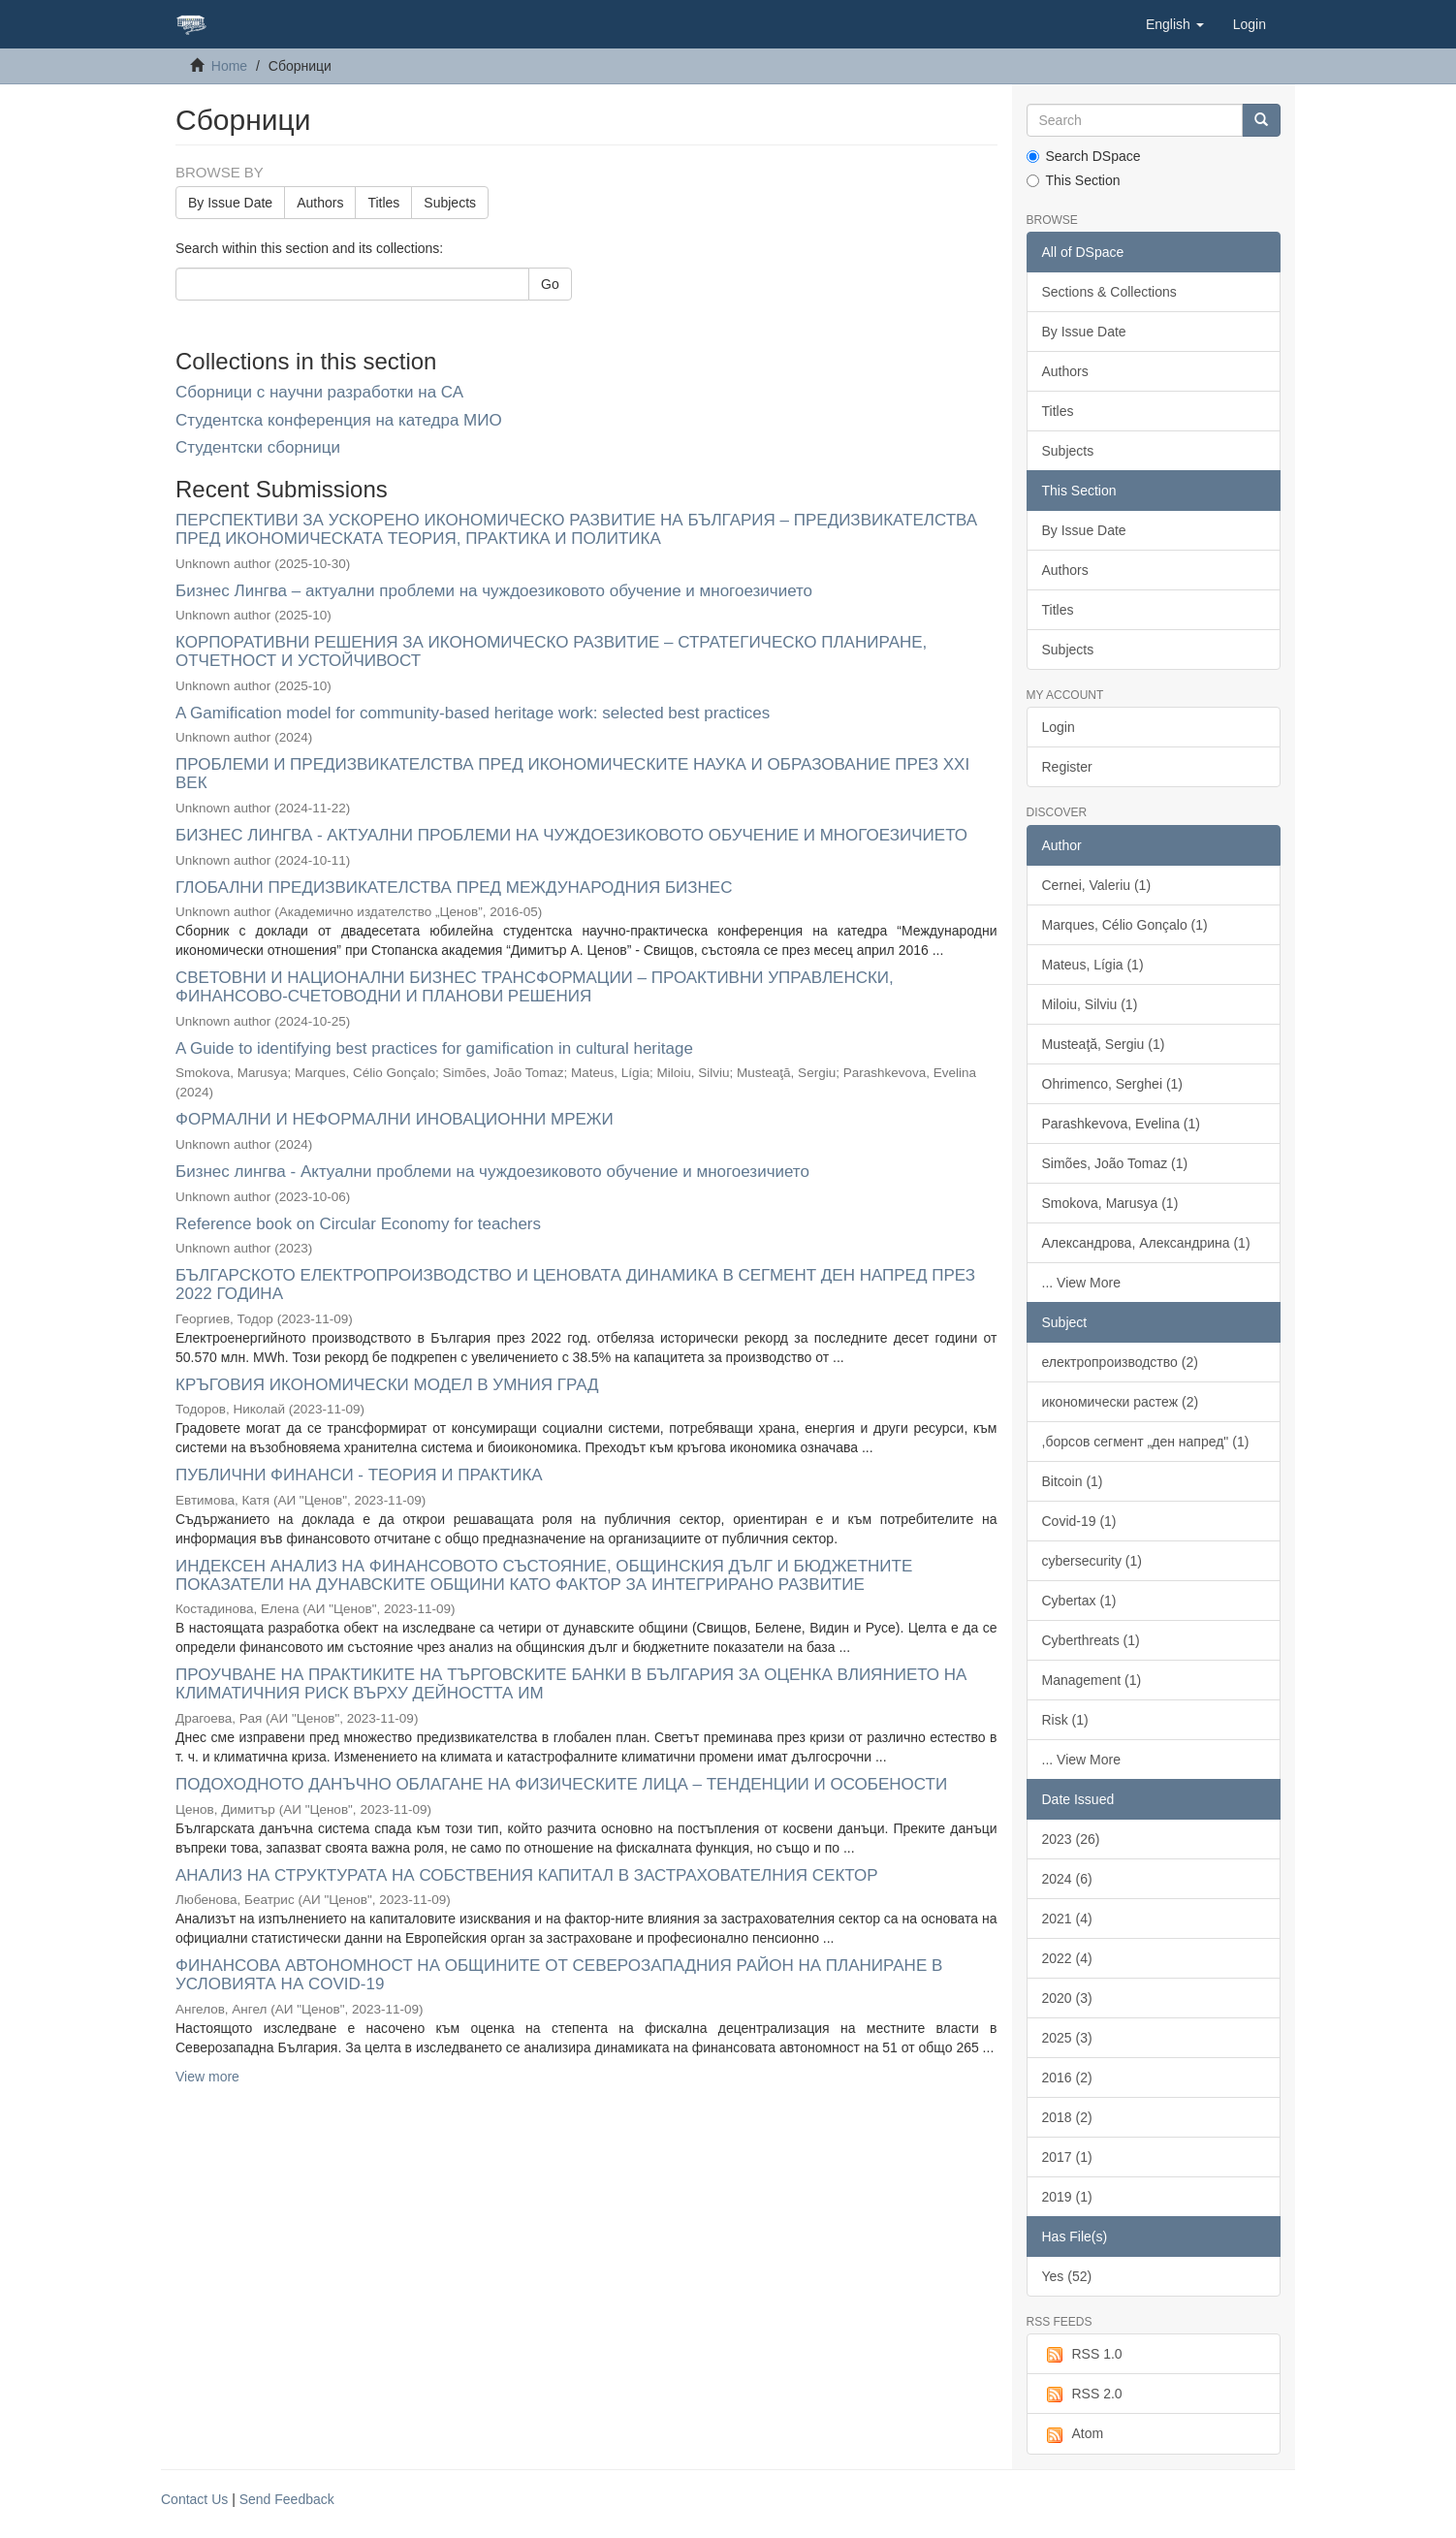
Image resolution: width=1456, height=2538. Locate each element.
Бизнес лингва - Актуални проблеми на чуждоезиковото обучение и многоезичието (492, 1171)
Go (550, 284)
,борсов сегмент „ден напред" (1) (1146, 1441)
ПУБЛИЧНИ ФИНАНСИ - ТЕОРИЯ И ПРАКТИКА (359, 1475)
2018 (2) (1067, 2117)
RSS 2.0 (1082, 2394)
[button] (1175, 24)
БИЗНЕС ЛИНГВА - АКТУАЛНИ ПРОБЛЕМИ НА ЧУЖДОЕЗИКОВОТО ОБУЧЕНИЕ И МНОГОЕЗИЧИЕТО (571, 835)
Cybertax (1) (1079, 1600)
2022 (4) (1067, 1958)
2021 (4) (1067, 1918)
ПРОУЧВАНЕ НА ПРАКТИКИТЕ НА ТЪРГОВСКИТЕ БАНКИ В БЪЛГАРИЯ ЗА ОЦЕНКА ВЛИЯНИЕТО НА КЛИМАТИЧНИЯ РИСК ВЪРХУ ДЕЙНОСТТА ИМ (570, 1684)
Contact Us (194, 2499)
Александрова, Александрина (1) (1146, 1243)
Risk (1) (1065, 1720)
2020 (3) (1067, 1998)
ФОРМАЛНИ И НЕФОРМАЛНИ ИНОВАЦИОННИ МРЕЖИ (394, 1119)
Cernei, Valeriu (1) (1097, 885)
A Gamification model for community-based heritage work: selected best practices (472, 713)
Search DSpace (1084, 156)
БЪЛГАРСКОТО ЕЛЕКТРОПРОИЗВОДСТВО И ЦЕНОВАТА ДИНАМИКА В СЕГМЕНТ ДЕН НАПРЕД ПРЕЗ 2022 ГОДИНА (575, 1284)
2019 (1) (1067, 2197)
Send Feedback (286, 2499)
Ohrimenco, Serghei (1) (1113, 1084)
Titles (383, 202)
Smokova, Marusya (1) (1110, 1203)
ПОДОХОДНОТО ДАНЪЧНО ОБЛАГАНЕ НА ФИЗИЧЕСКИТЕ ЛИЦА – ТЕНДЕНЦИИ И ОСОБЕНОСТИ (561, 1784)
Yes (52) (1067, 2276)
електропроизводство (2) (1120, 1362)
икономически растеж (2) (1120, 1402)
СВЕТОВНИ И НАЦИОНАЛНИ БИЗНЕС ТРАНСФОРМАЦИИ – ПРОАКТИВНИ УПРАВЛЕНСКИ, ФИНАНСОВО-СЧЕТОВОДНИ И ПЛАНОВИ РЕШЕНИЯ (534, 986)
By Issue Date (230, 202)
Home (229, 66)
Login (1058, 727)
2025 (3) (1067, 2038)
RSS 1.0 (1082, 2355)
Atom (1073, 2434)
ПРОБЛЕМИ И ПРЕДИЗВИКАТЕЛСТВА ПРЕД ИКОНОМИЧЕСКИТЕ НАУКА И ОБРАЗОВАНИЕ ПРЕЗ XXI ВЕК (572, 773)
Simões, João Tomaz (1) (1115, 1163)
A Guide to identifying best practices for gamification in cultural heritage (434, 1048)
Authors (320, 202)
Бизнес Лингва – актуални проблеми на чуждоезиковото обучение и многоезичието (493, 591)
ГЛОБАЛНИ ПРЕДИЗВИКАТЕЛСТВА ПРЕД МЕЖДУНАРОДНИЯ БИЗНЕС (454, 887)
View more (207, 2076)
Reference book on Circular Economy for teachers (358, 1224)
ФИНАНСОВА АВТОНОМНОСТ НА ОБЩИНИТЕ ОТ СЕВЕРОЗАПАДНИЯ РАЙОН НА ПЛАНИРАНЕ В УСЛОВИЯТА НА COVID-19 (558, 1974)
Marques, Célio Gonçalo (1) (1125, 925)
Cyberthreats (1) (1091, 1640)
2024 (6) (1067, 1879)
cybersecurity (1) (1092, 1561)
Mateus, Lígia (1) (1093, 964)
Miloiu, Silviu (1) (1090, 1004)
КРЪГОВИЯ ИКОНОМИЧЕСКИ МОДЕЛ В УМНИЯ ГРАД (387, 1385)
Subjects (450, 202)
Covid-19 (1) (1079, 1521)
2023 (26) (1071, 1839)
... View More (1081, 1282)
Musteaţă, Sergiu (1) (1103, 1044)
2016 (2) (1067, 2077)
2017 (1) (1067, 2157)
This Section (1074, 180)
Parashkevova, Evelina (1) (1121, 1123)
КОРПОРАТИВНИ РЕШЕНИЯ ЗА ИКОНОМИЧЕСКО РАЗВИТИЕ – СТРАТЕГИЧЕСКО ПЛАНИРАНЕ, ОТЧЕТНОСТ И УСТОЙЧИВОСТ (551, 651)
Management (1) (1092, 1680)
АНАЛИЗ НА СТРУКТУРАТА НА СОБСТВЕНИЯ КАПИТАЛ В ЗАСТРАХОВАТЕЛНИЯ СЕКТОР (526, 1875)
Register (1067, 767)
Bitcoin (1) (1072, 1481)
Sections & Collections (1109, 292)
